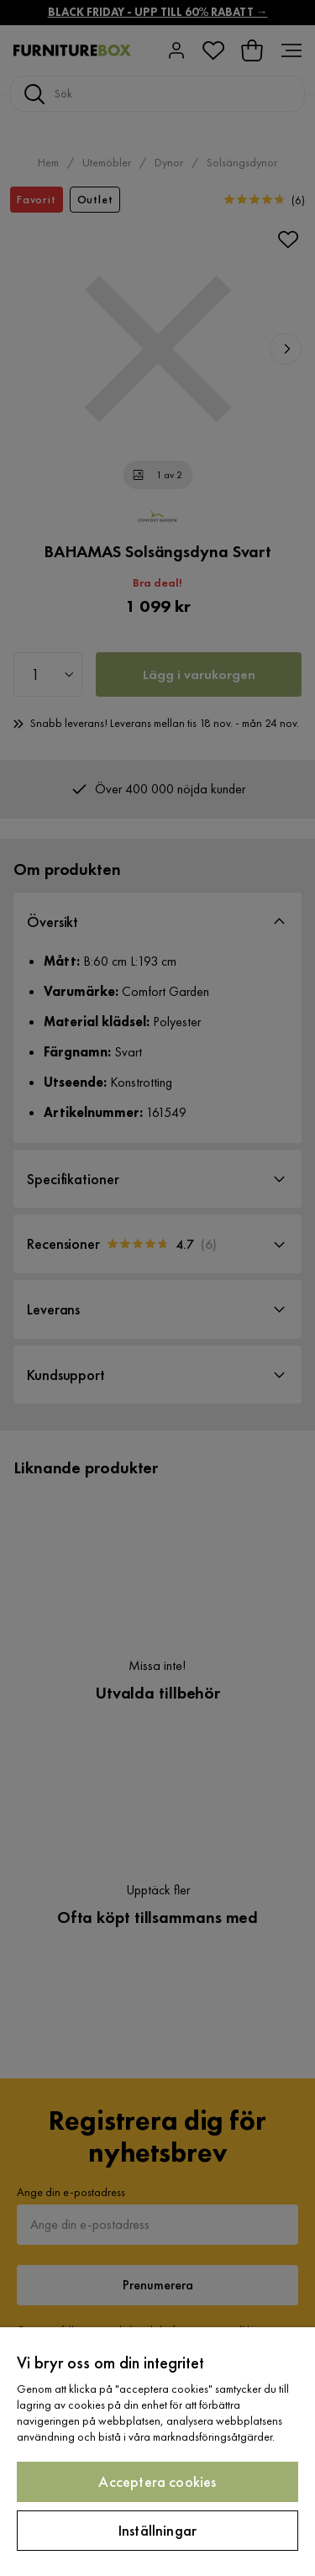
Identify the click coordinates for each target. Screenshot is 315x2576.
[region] (157, 2451)
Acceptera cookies (157, 2481)
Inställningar (157, 2530)
